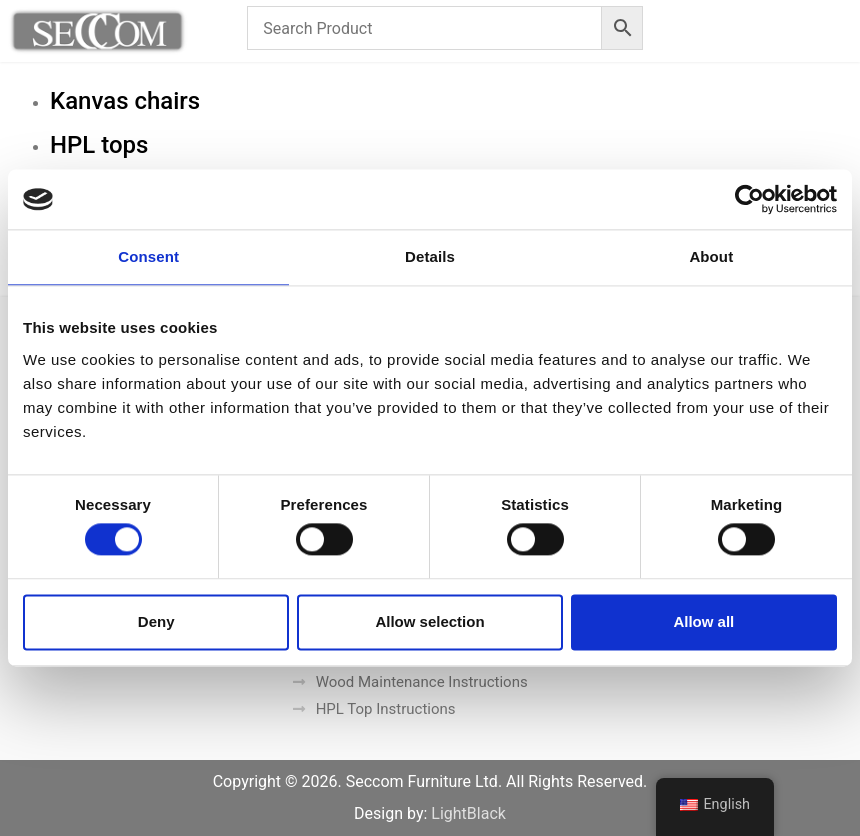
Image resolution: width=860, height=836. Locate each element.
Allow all (703, 621)
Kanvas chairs (125, 101)
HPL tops (99, 145)
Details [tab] (430, 256)
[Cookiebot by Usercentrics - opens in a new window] (749, 199)
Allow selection (429, 621)
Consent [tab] (148, 256)
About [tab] (711, 256)
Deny (156, 621)
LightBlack (468, 813)
